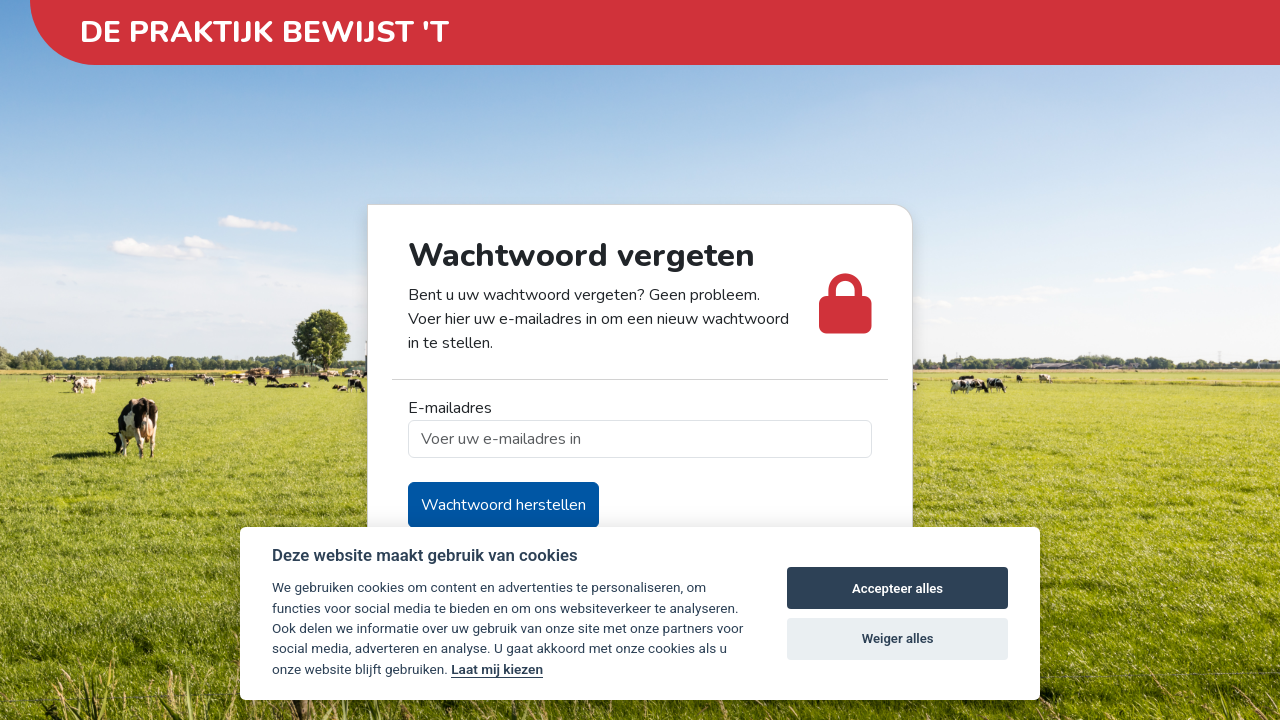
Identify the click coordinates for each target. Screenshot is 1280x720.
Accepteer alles (897, 588)
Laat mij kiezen (497, 669)
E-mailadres (450, 408)
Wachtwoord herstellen (503, 505)
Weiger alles (898, 638)
